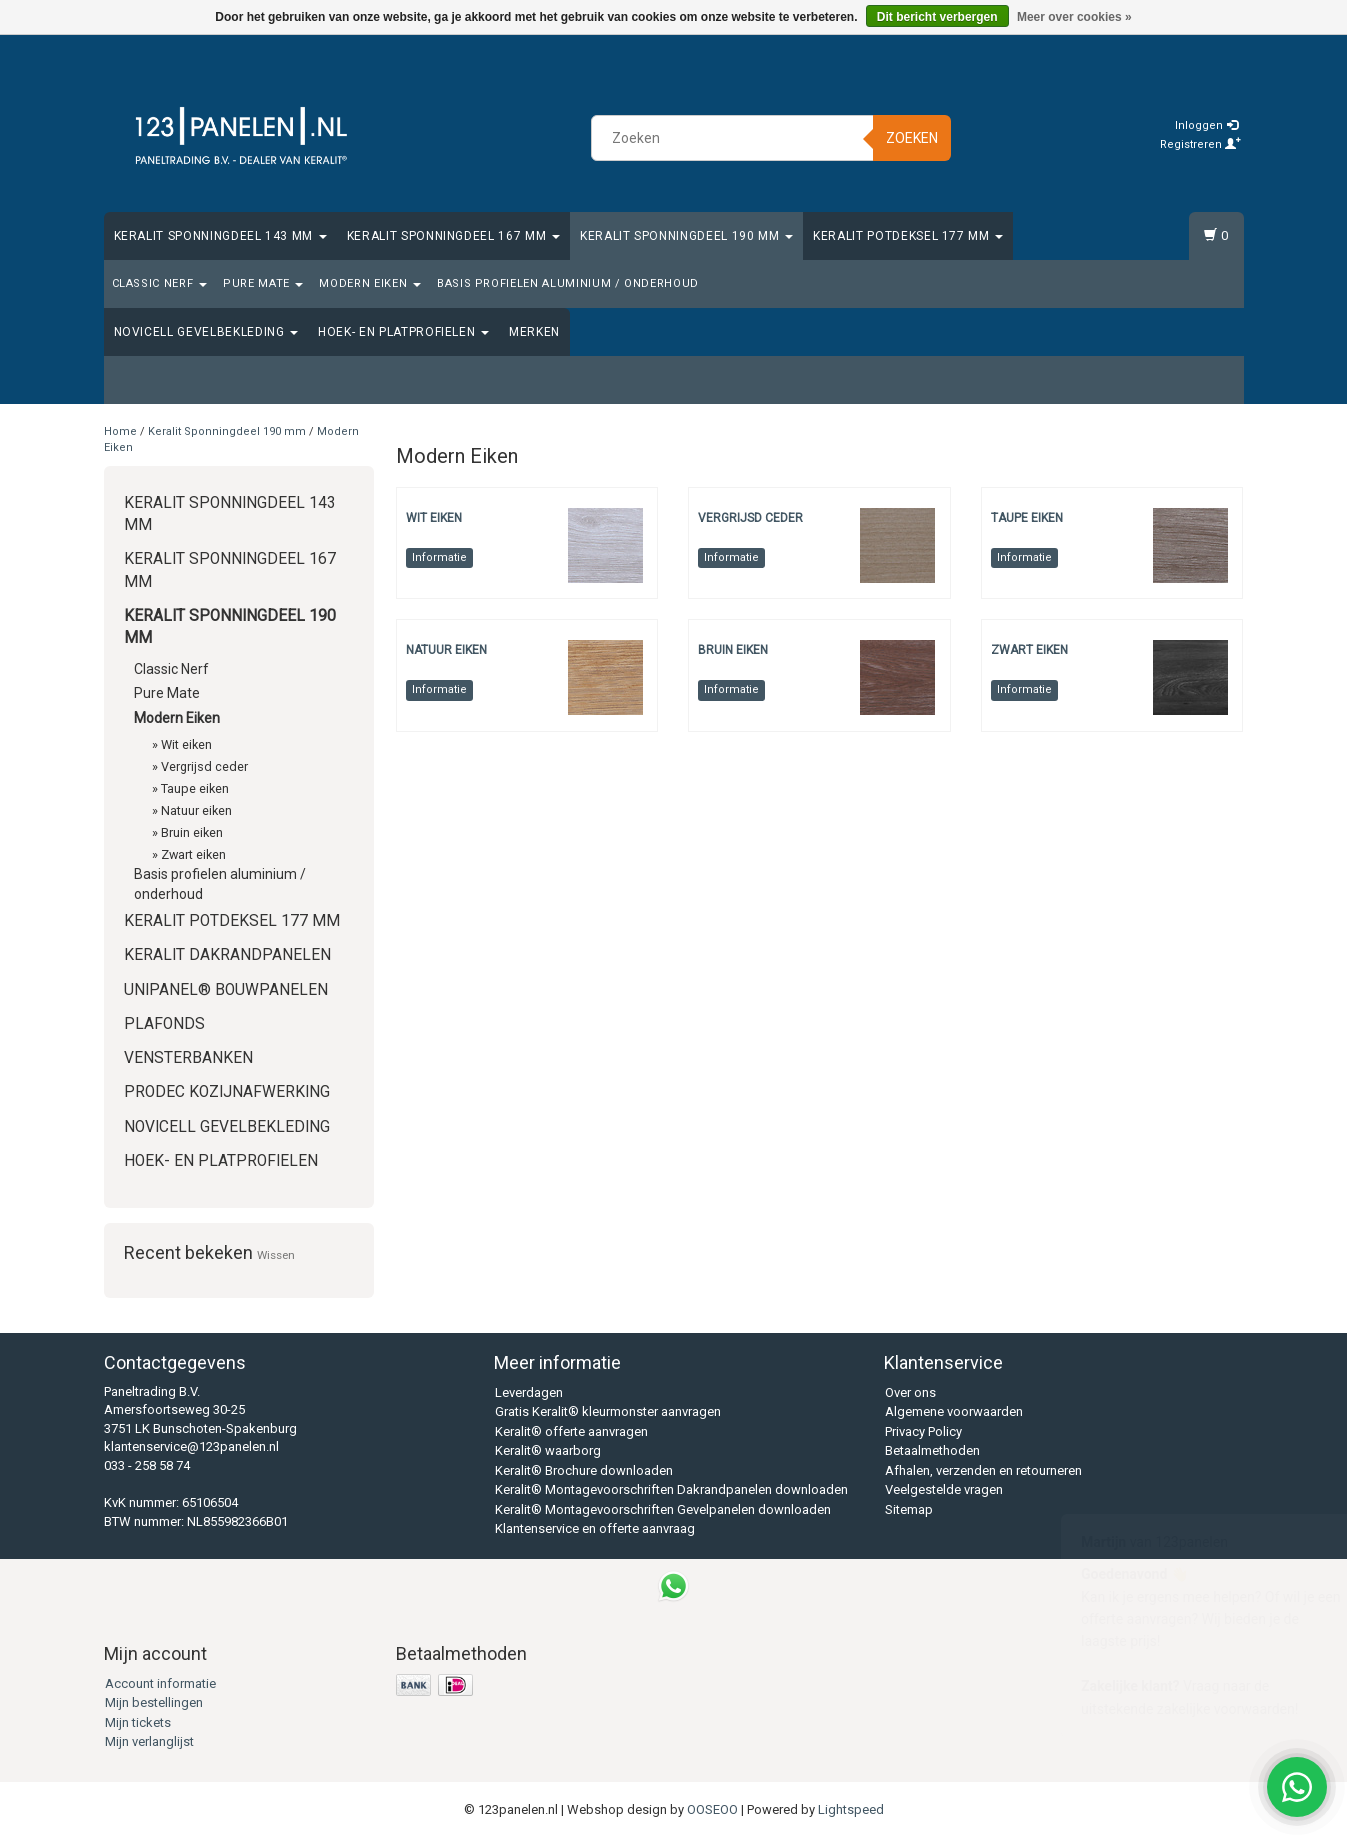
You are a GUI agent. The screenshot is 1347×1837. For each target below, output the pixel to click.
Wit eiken (186, 744)
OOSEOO (712, 1809)
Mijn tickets (138, 1722)
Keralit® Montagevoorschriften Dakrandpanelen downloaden (671, 1489)
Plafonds (164, 1024)
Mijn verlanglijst (149, 1741)
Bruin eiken (192, 832)
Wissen (276, 1255)
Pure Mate (263, 283)
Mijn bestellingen (154, 1702)
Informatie (439, 557)
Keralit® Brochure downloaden (584, 1470)
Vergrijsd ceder (204, 766)
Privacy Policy (923, 1431)
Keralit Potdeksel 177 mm (908, 236)
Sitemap (909, 1509)
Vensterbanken (188, 1058)
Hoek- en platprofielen (403, 332)
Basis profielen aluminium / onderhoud (568, 283)
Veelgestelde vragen (944, 1489)
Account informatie (160, 1683)
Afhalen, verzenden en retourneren (983, 1470)
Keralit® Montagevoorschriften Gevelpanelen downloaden (663, 1509)
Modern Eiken (369, 283)
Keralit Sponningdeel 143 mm (220, 236)
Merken (534, 332)
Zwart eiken (193, 854)
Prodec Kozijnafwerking (227, 1092)
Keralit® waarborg (548, 1450)
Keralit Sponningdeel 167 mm (453, 236)
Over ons (910, 1392)
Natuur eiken (196, 810)
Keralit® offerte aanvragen (571, 1431)
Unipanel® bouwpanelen (226, 990)
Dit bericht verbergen (937, 17)
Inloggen (1206, 125)
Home (120, 431)
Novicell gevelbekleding (206, 332)
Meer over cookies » (1074, 17)
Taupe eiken (195, 788)
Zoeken (912, 138)
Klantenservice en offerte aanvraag (595, 1528)
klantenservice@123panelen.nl (191, 1446)
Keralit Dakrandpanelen (227, 955)
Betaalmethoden (932, 1450)
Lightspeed (851, 1809)
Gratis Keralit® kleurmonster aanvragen (608, 1411)
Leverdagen (529, 1392)
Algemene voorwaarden (954, 1411)
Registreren (1200, 144)
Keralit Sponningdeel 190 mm (686, 236)
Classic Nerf (159, 283)
